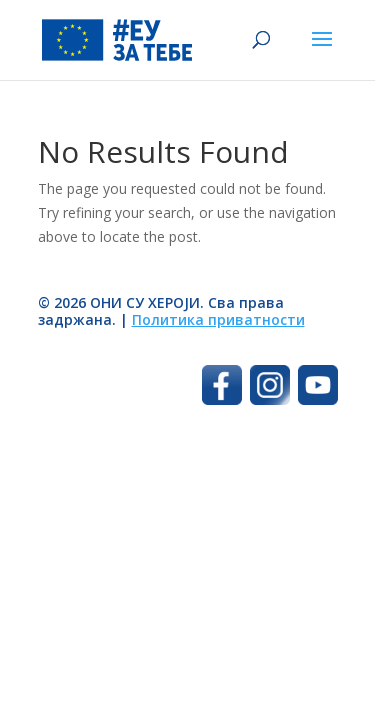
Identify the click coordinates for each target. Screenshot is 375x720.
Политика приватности (218, 319)
